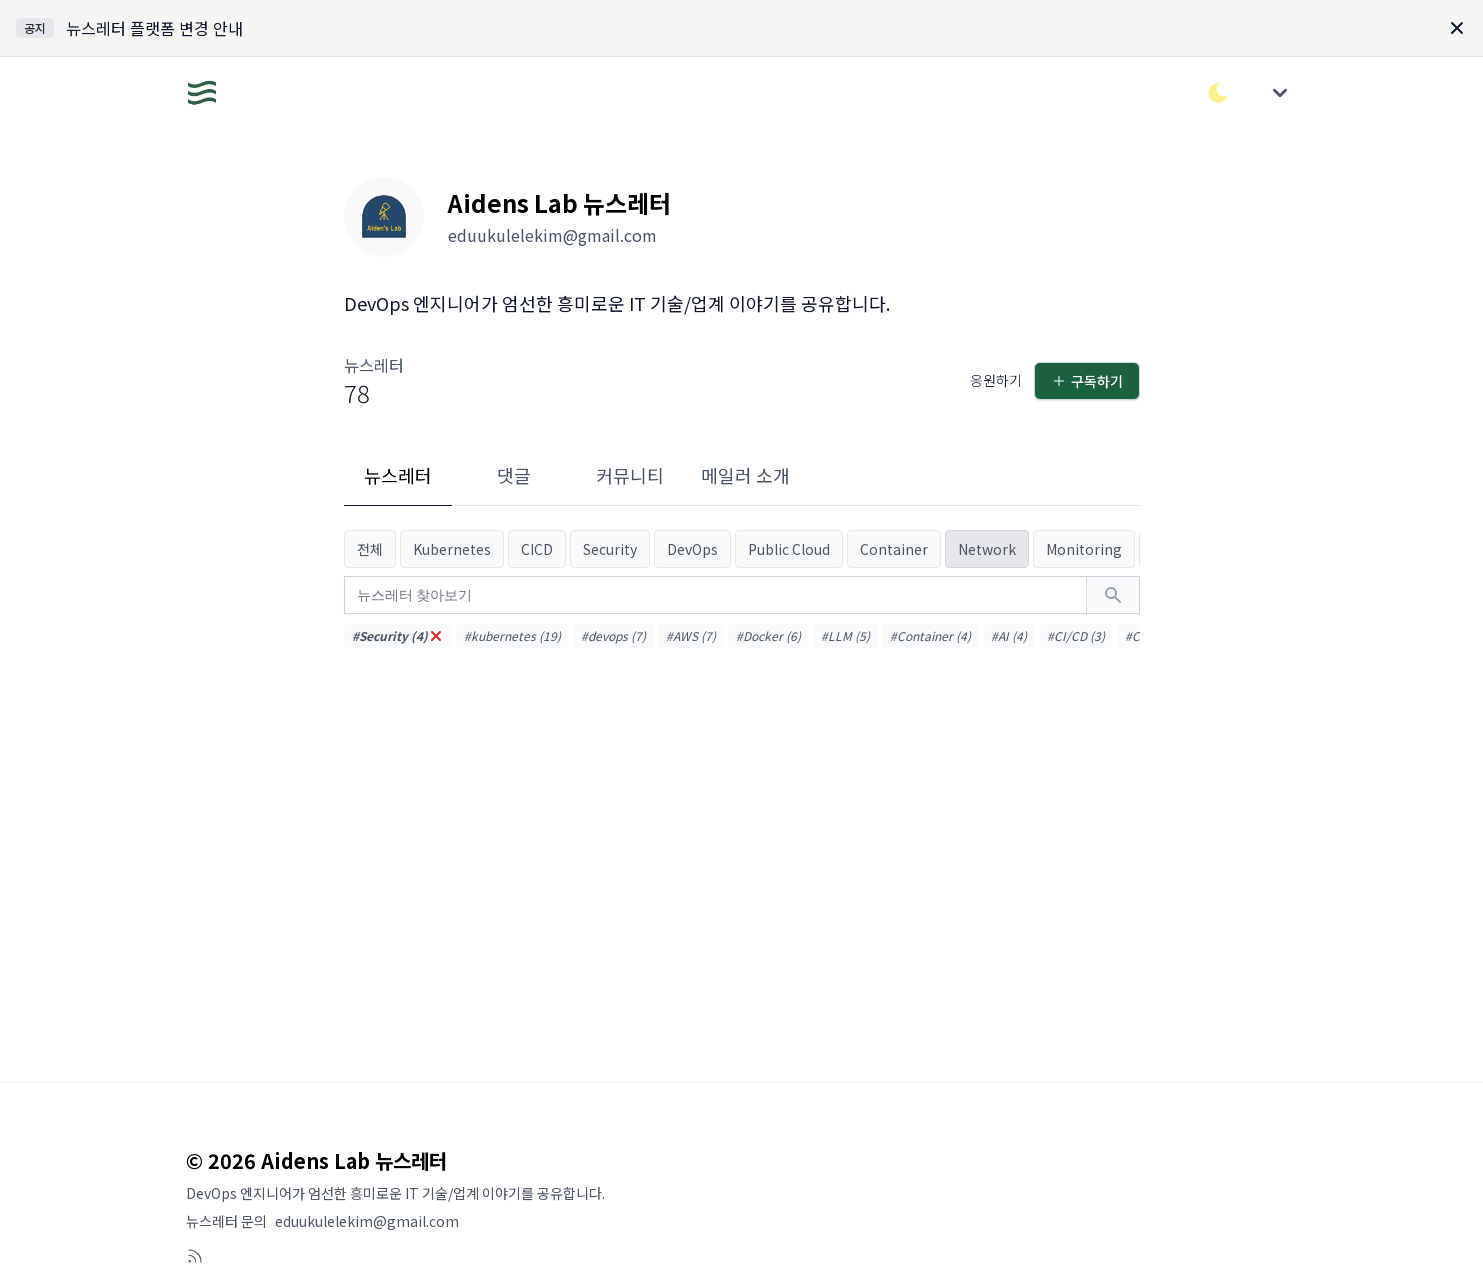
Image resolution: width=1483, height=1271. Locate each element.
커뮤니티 (630, 475)
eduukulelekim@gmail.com (367, 1221)
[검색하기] (1113, 595)
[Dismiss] (1457, 28)
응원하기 (996, 380)
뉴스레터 (398, 475)
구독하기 (1087, 381)
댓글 (514, 475)
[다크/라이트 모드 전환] (1218, 93)
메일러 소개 (745, 475)
